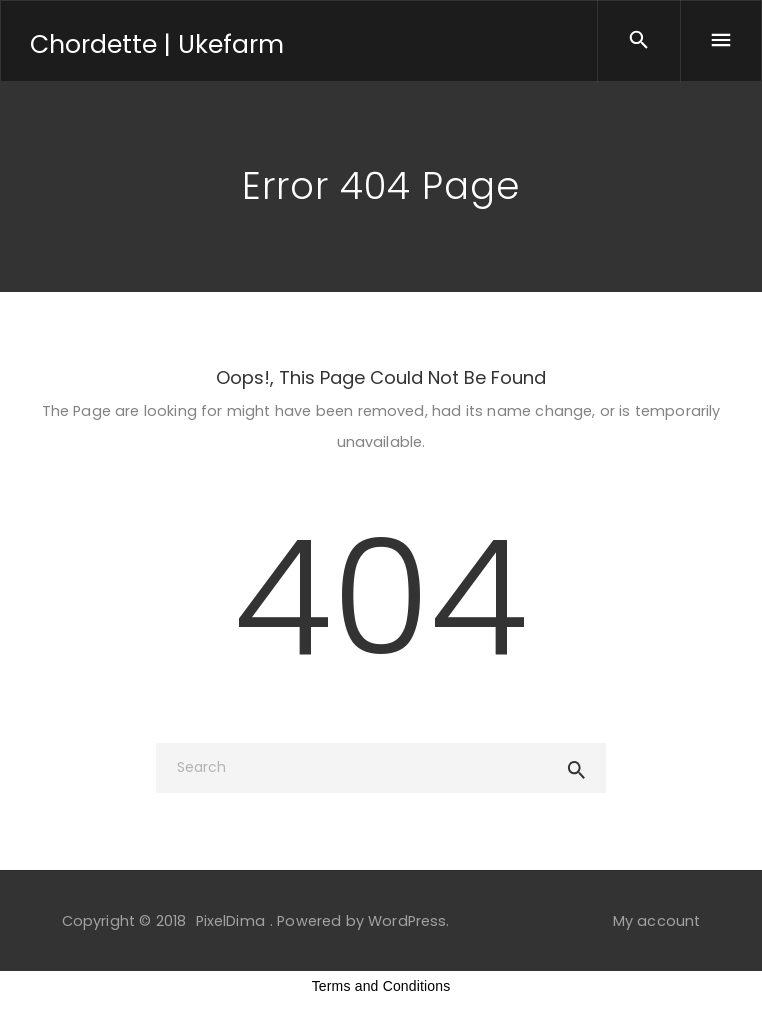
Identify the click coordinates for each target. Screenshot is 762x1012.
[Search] (381, 768)
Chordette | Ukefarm (157, 44)
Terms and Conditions (381, 986)
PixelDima (230, 921)
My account (657, 921)
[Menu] (721, 41)
